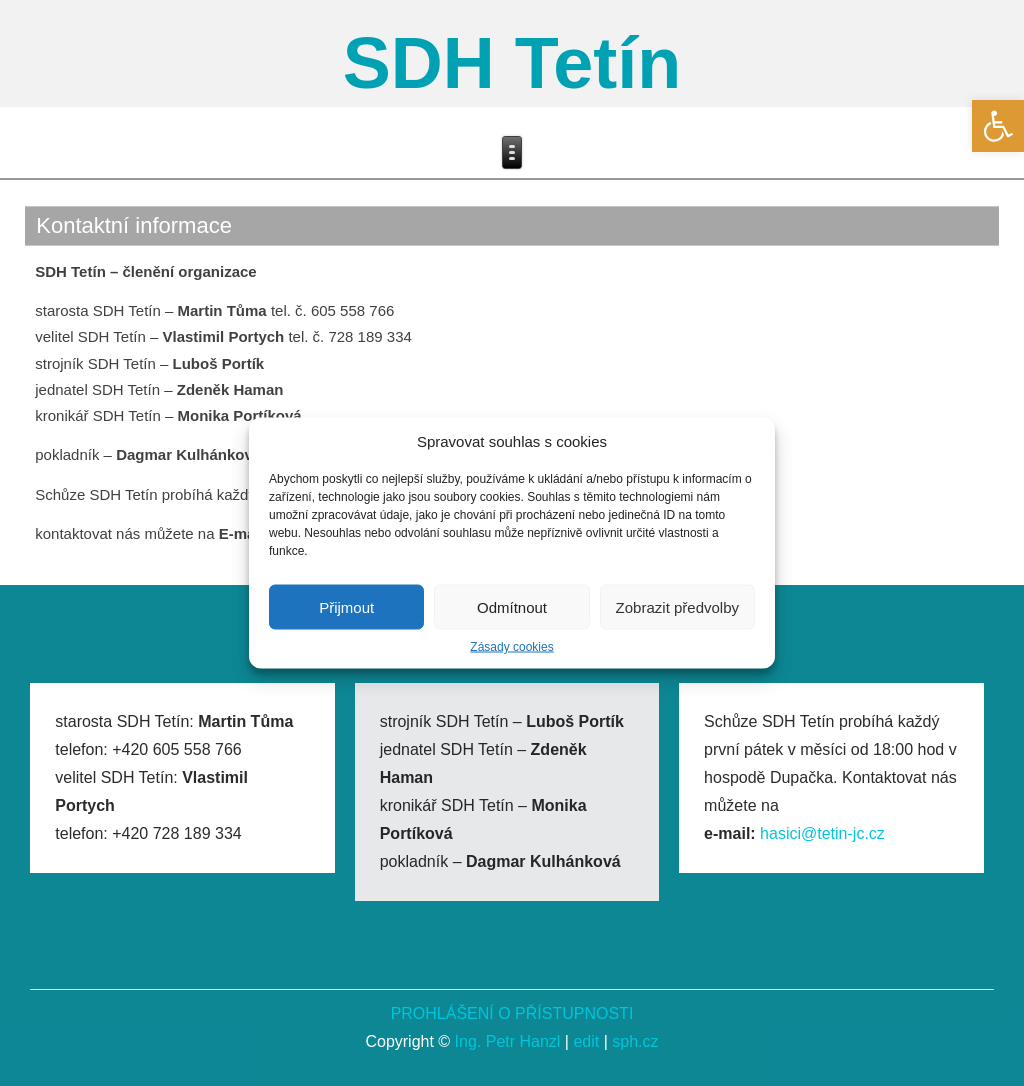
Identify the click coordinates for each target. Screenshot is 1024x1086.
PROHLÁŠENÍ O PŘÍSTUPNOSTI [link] (512, 1013)
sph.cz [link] (635, 1041)
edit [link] (586, 1041)
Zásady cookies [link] (511, 647)
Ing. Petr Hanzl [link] (508, 1041)
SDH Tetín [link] (512, 63)
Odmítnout (512, 606)
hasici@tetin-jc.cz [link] (822, 833)
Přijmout (346, 606)
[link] (998, 126)
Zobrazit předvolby (677, 606)
